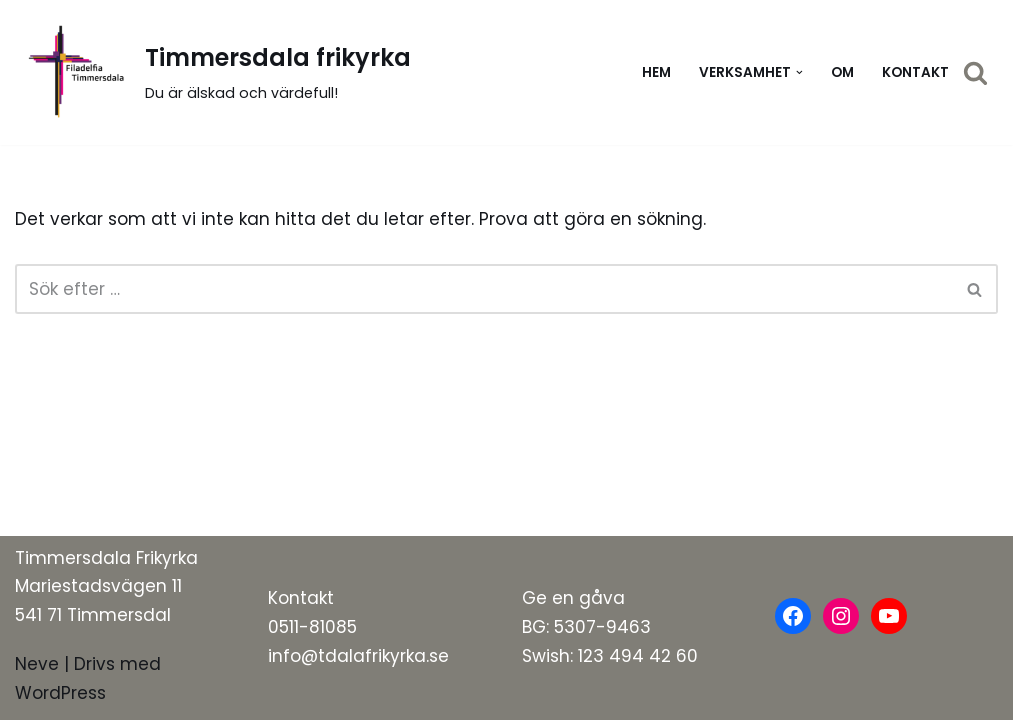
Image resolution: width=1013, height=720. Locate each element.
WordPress (60, 693)
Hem (656, 72)
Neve (37, 664)
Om (842, 72)
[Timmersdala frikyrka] (213, 72)
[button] (799, 72)
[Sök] (975, 72)
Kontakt (915, 72)
